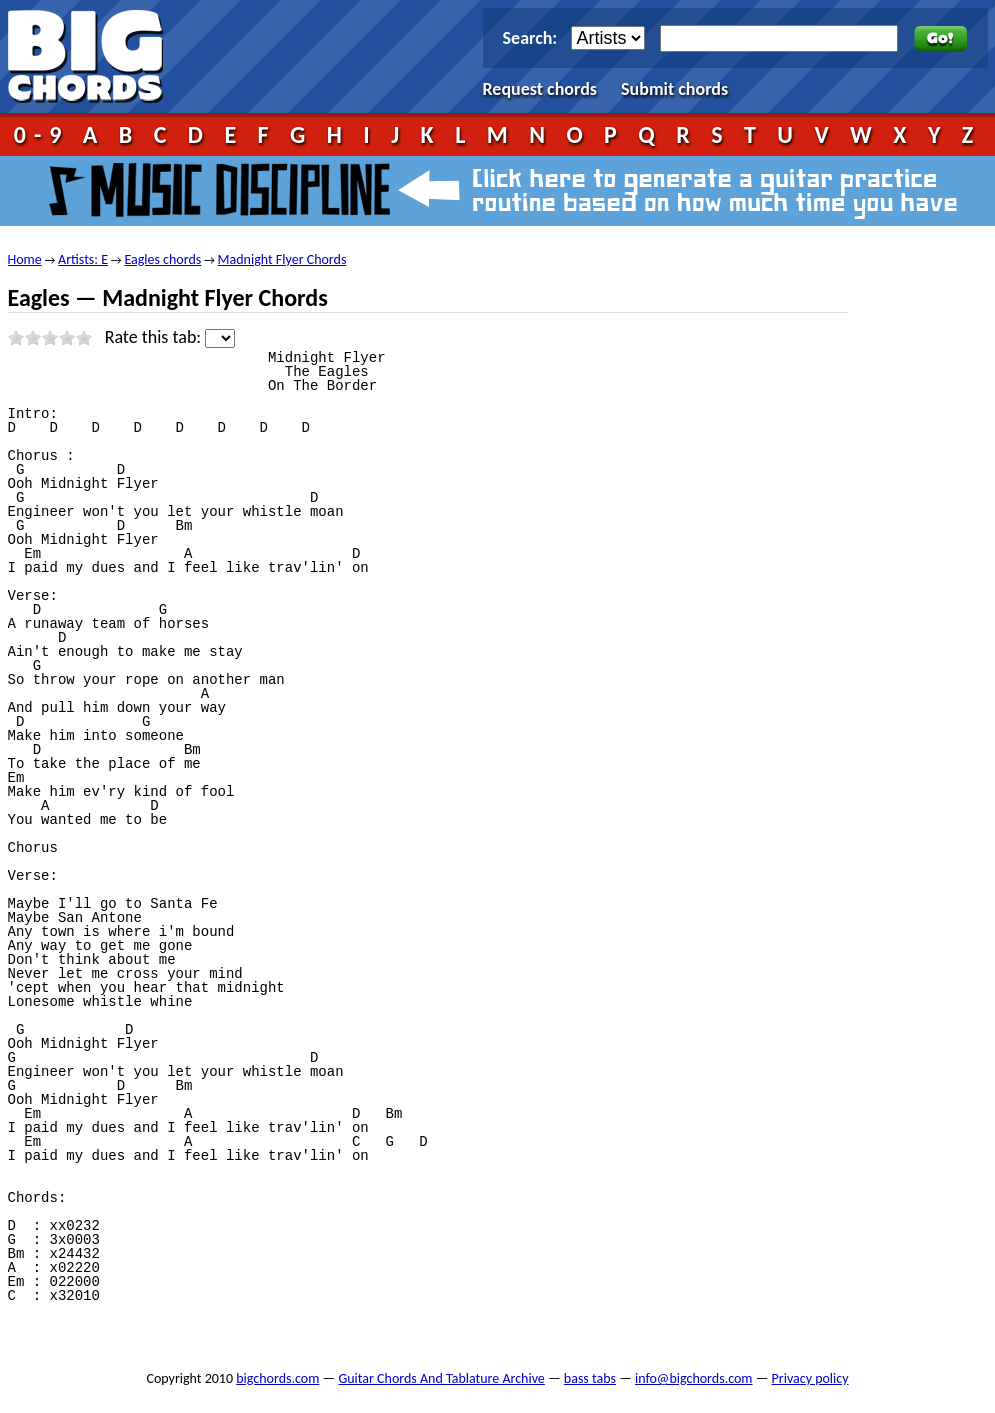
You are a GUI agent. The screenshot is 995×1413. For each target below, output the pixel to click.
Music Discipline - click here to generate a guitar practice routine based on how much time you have (498, 191)
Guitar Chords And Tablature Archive (441, 1378)
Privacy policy (810, 1378)
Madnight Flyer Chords (282, 259)
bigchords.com (94, 56)
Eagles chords (162, 259)
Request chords (540, 89)
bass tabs (590, 1378)
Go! (940, 39)
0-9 (42, 134)
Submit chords (674, 89)
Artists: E (83, 259)
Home (25, 259)
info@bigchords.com (694, 1378)
